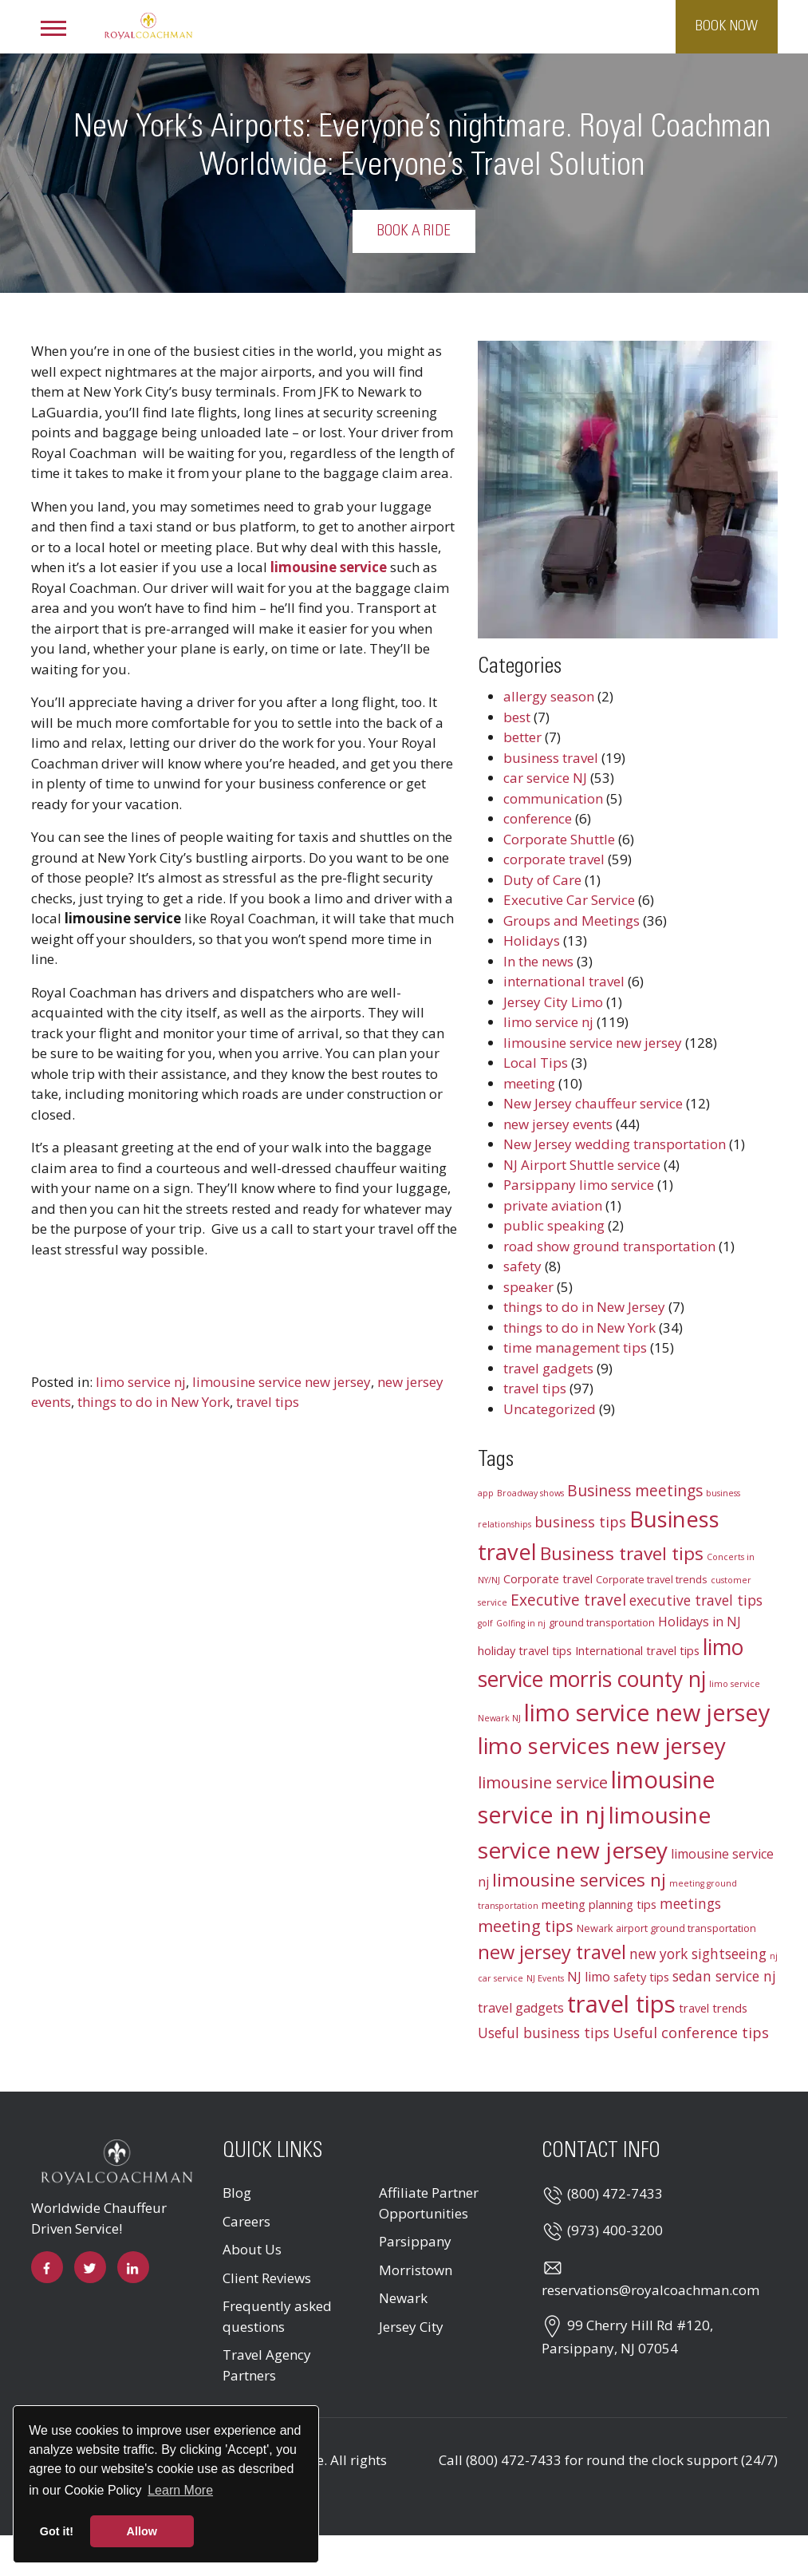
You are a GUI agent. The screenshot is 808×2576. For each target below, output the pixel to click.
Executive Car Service (569, 900)
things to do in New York (153, 1402)
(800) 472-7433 (615, 2193)
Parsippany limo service (578, 1184)
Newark (403, 2298)
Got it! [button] (56, 2531)
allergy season (548, 696)
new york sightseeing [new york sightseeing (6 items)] (698, 1954)
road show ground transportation (609, 1246)
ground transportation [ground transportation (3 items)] (602, 1622)
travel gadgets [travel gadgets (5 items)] (521, 2008)
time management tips (575, 1347)
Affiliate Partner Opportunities (429, 2202)
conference (537, 818)
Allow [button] (142, 2531)
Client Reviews (267, 2278)
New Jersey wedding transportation (614, 1144)
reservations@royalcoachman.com (650, 2290)
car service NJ (545, 777)
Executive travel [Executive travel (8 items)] (568, 1600)
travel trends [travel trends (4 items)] (713, 2008)
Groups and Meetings (571, 920)
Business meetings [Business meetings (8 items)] (635, 1490)
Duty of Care (542, 880)
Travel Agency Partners (267, 2364)
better (522, 737)
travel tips (267, 1402)
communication (553, 798)
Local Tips (535, 1062)
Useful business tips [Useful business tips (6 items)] (543, 2033)
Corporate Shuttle (559, 839)
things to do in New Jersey (584, 1307)
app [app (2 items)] (486, 1493)
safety (522, 1266)
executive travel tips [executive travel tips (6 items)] (696, 1600)
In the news (538, 961)
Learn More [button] (180, 2490)
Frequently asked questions (277, 2316)
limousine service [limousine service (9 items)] (543, 1782)
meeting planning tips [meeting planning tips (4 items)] (599, 1904)
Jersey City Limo (553, 1002)
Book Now (727, 26)
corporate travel (554, 859)
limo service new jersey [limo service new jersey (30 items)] (647, 1712)
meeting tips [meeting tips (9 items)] (525, 1926)
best (516, 717)
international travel (564, 981)
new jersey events (558, 1124)
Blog (237, 2192)
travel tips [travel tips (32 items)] (621, 2004)
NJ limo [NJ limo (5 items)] (588, 1976)
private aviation (552, 1205)
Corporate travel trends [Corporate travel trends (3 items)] (651, 1579)
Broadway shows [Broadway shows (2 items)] (530, 1493)
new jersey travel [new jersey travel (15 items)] (552, 1952)
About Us (252, 2249)
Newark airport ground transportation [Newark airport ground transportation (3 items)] (666, 1928)
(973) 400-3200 (615, 2230)
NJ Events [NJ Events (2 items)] (545, 1978)
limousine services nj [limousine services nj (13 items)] (579, 1879)
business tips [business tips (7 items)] (580, 1521)
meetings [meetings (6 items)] (690, 1903)
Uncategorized (549, 1409)
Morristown (415, 2270)
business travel (550, 758)
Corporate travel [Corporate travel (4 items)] (548, 1578)
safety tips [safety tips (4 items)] (641, 1977)
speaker (528, 1287)
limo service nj (141, 1382)
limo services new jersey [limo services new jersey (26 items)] (602, 1745)
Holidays (531, 940)
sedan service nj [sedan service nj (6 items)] (724, 1976)
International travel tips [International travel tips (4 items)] (637, 1650)
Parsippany (415, 2241)
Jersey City (411, 2326)
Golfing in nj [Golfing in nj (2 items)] (521, 1623)
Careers (246, 2221)
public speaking (554, 1225)
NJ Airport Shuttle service (581, 1165)
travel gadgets (548, 1368)
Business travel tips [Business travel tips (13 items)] (622, 1553)
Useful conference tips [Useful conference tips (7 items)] (691, 2032)
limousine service (328, 567)
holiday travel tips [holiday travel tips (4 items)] (525, 1650)
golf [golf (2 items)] (485, 1623)
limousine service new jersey (281, 1382)
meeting (529, 1083)
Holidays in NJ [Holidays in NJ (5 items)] (699, 1621)
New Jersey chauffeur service (593, 1103)
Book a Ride (458, 231)
